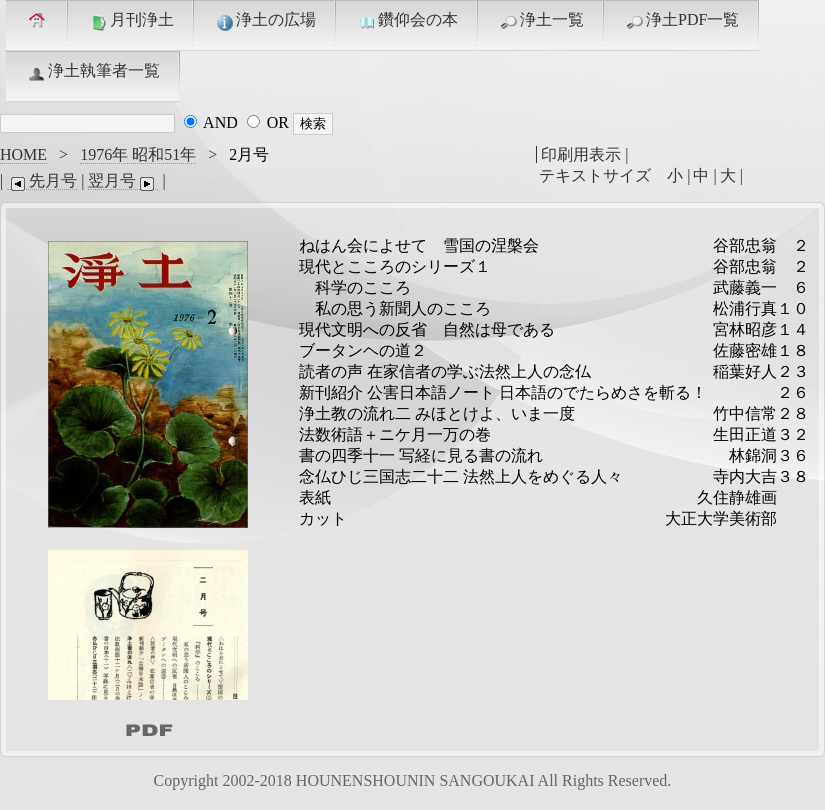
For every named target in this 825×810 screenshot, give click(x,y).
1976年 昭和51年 (138, 154)
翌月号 (123, 181)
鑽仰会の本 (407, 21)
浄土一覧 (541, 21)
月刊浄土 (131, 21)
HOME (23, 154)
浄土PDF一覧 (681, 21)
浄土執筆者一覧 (93, 72)
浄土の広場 (265, 21)
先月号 (42, 181)
